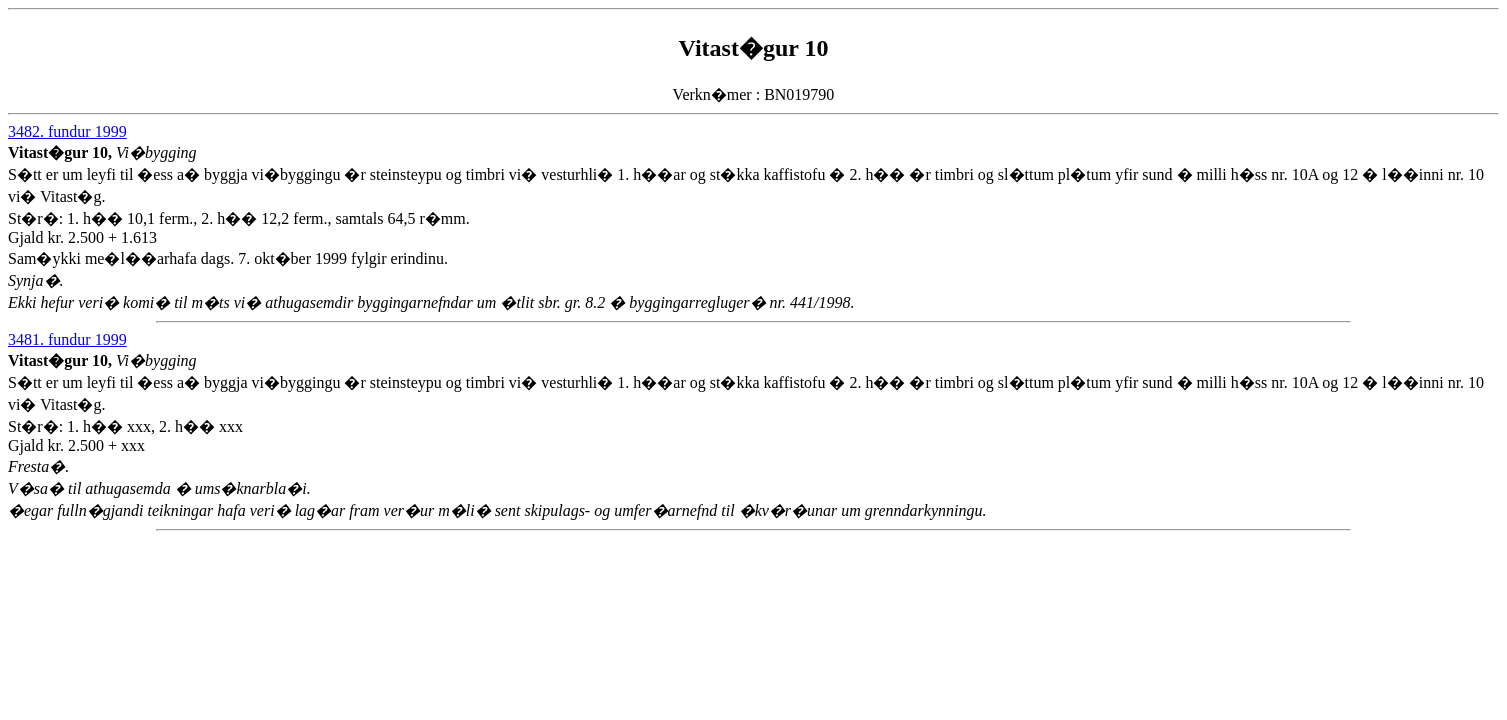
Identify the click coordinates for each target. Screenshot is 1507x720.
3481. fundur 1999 (67, 339)
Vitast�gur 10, (62, 152)
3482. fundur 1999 (67, 131)
